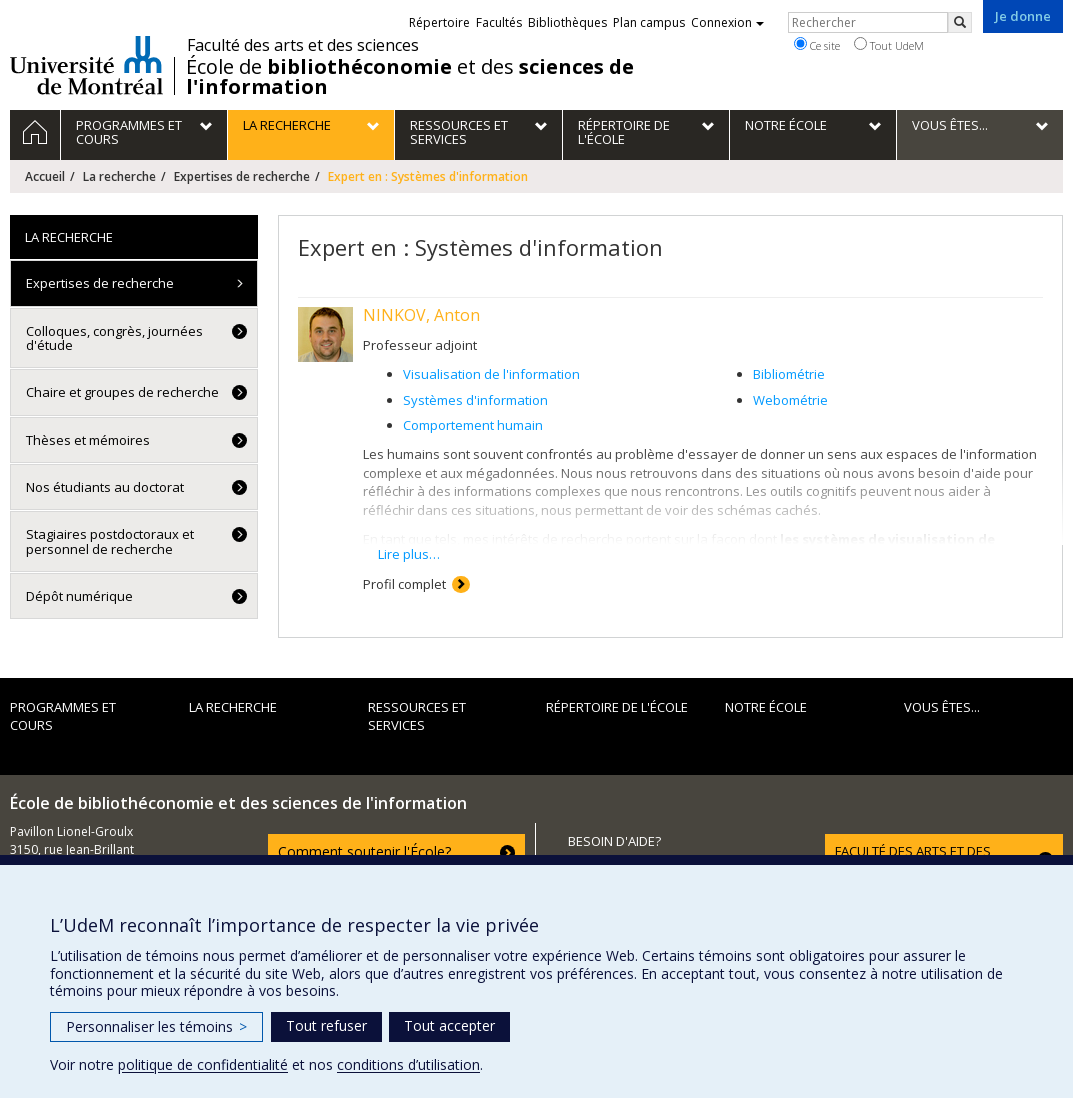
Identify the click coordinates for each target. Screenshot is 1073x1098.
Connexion (727, 22)
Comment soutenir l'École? (364, 851)
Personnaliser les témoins (156, 1026)
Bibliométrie (789, 374)
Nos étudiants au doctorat (105, 487)
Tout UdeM (889, 45)
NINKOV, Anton (421, 315)
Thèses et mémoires (88, 440)
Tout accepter (449, 1025)
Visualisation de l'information (491, 374)
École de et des (410, 77)
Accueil (45, 176)
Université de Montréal (86, 65)
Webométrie (790, 400)
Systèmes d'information (475, 400)
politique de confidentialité (203, 1064)
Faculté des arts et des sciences (303, 45)
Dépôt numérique (79, 596)
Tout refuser (326, 1025)
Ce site (817, 45)
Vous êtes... (942, 707)
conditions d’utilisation (408, 1064)
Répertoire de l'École (617, 707)
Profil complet (404, 584)
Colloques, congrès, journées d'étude (114, 338)
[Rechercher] (960, 22)
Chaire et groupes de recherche (122, 392)
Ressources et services (417, 716)
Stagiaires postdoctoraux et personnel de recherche (110, 541)
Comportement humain (473, 425)
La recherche (119, 176)
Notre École (766, 707)
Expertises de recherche (242, 176)
